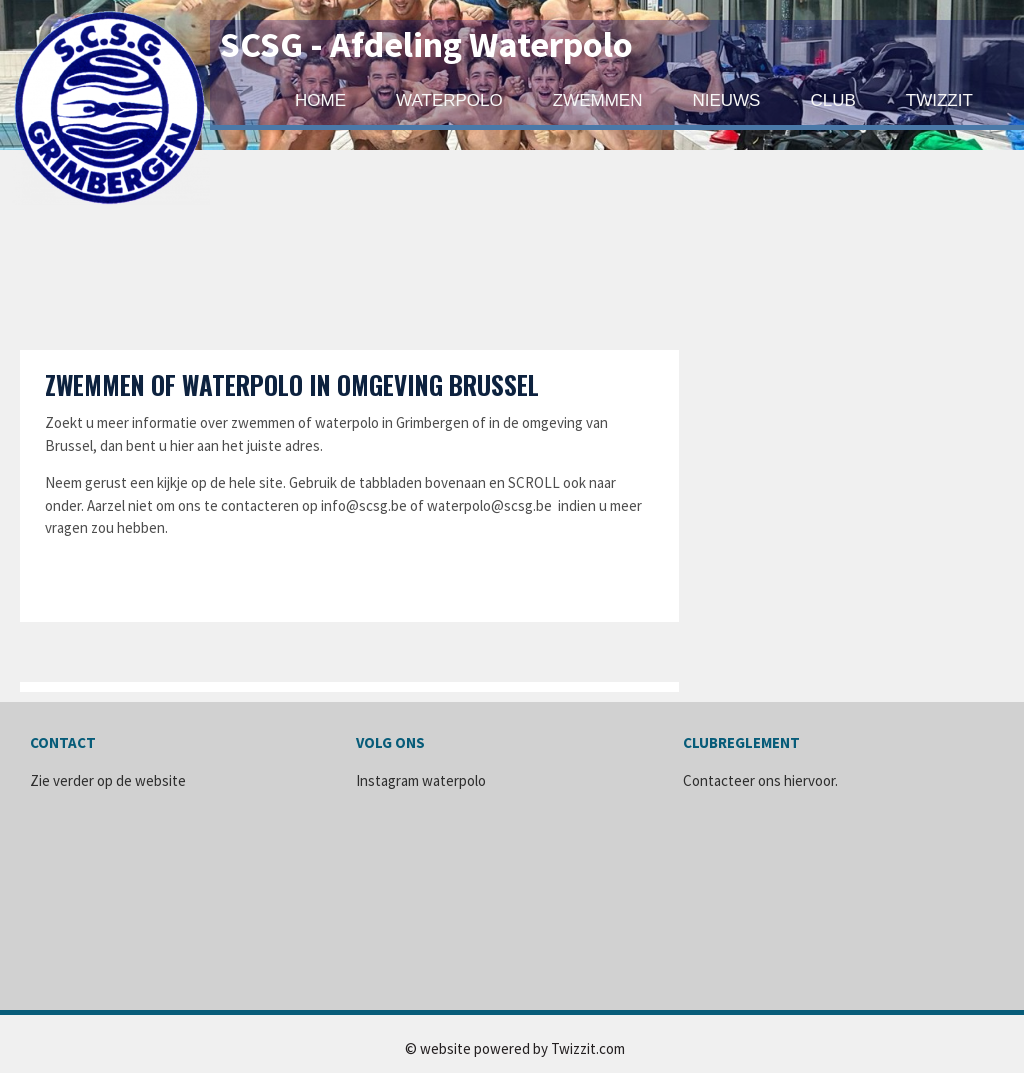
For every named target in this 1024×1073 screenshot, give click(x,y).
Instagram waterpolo (421, 780)
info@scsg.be (364, 505)
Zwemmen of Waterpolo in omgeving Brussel (292, 384)
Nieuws (726, 100)
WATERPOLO (449, 100)
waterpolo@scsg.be (489, 505)
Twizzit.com (588, 1048)
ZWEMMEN (598, 100)
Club (832, 100)
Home (320, 100)
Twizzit (939, 100)
